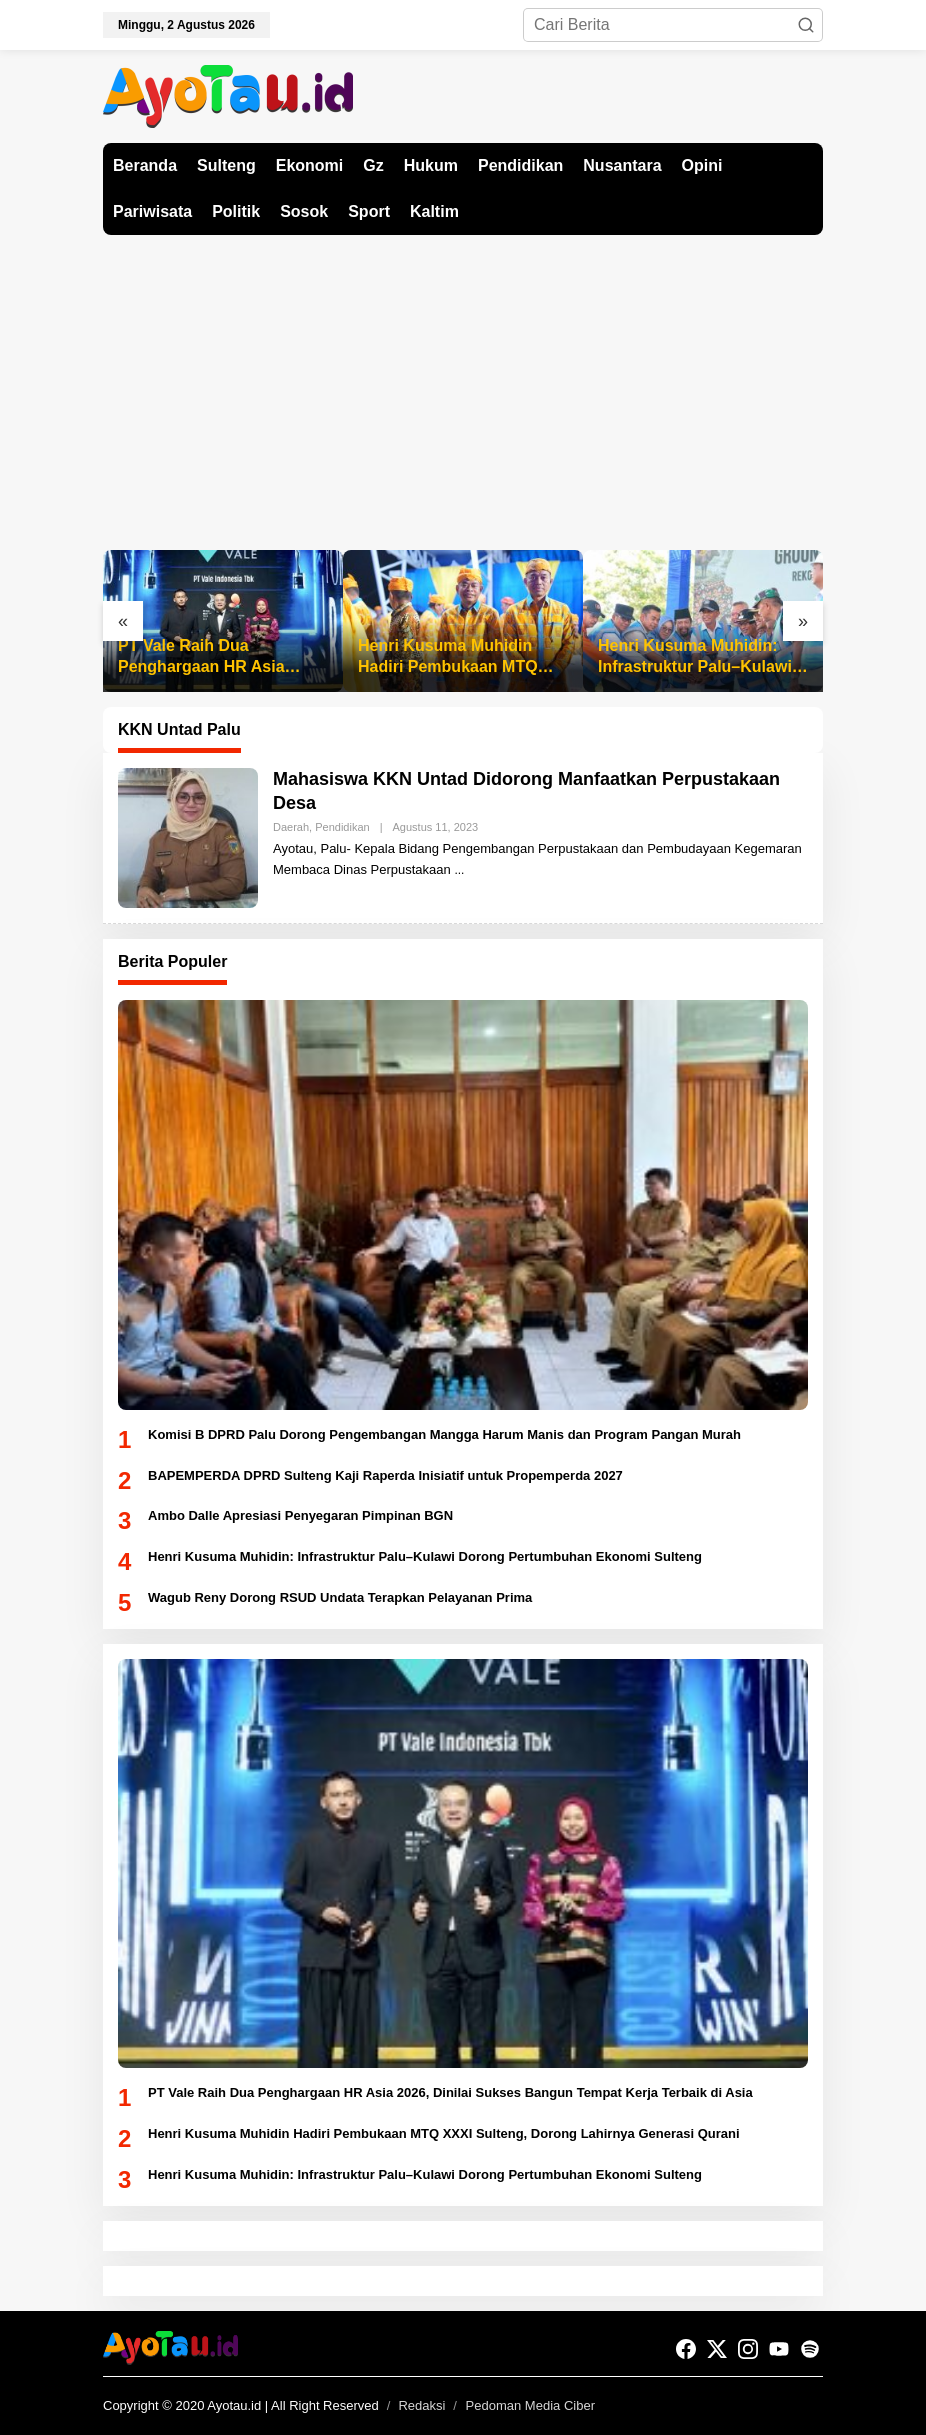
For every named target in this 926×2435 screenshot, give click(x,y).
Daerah (291, 827)
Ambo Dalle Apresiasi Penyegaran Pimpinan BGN (300, 1515)
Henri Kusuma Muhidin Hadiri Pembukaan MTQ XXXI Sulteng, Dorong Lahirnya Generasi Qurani (456, 657)
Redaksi (421, 2405)
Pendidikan (342, 827)
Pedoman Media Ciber (530, 2405)
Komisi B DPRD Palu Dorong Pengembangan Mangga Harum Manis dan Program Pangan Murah (444, 1434)
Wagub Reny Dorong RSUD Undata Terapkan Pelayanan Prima (340, 1597)
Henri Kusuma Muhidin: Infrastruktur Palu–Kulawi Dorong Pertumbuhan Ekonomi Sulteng (695, 657)
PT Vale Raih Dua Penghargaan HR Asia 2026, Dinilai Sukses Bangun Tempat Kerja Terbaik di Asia (201, 657)
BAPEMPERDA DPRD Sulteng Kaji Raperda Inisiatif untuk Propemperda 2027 (385, 1475)
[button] (806, 25)
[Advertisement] (463, 385)
